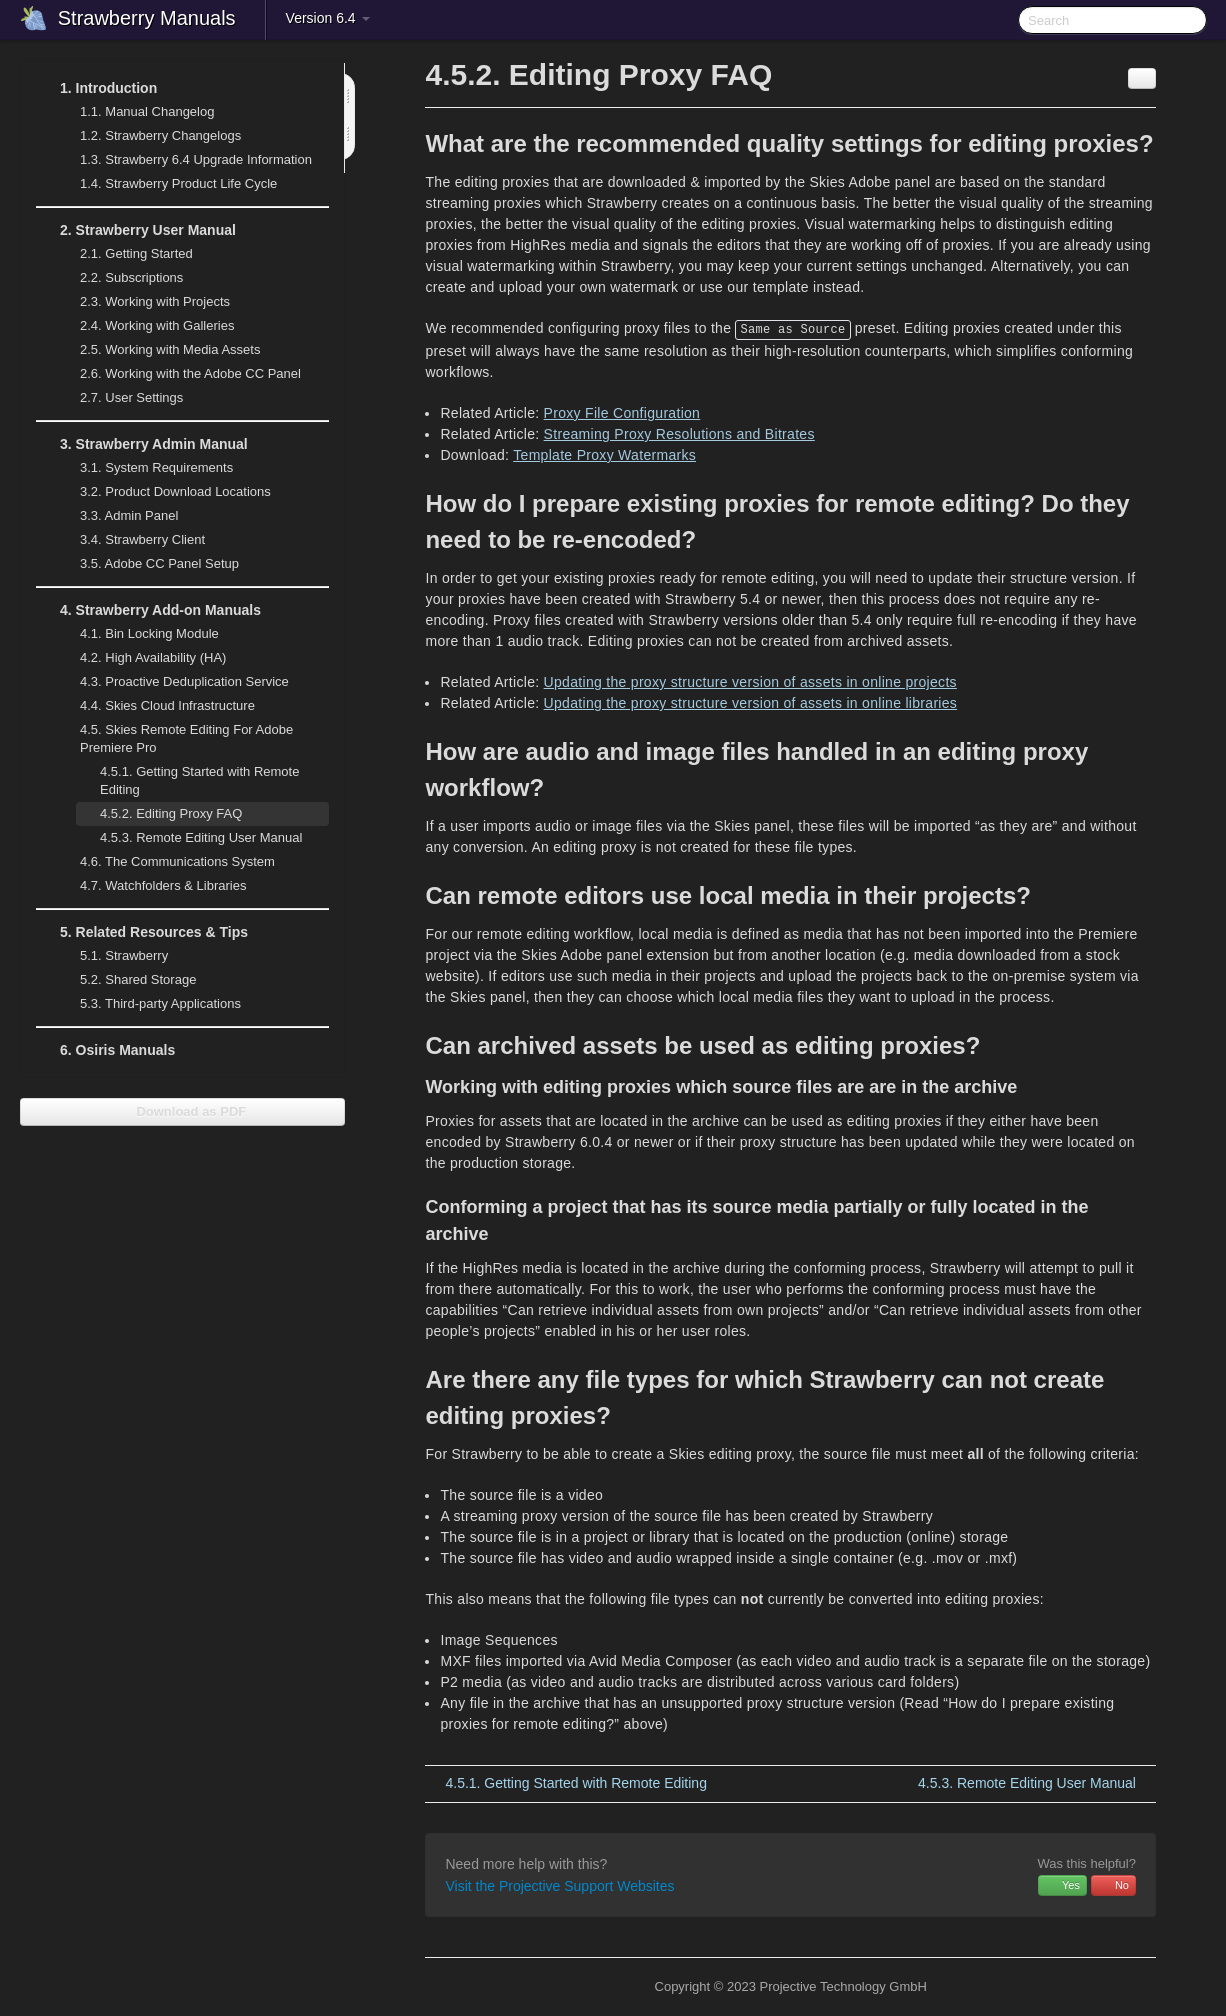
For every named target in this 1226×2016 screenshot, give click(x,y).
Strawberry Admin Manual (142, 444)
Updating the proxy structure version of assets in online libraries (751, 703)
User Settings (119, 398)
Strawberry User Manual (136, 230)
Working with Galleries (145, 326)
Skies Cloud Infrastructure (155, 706)
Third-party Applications (148, 1004)
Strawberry (112, 956)
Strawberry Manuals (147, 18)
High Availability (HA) (141, 658)
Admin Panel (117, 516)
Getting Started (124, 254)
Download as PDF (182, 1111)
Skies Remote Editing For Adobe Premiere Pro (174, 736)
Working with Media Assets (158, 350)
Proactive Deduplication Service (172, 682)
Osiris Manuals (117, 1050)
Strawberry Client (130, 540)
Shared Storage (126, 980)
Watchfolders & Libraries (163, 885)
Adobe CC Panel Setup (147, 564)
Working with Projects (143, 302)
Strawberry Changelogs (148, 136)
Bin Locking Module (149, 633)
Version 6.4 (328, 18)
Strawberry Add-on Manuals (148, 610)
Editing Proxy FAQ (171, 813)
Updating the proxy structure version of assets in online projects (750, 682)
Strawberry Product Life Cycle (166, 184)
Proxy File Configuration (622, 413)
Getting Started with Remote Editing (199, 780)
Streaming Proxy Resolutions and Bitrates (679, 434)
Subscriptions (131, 277)
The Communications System (177, 861)
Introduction (96, 88)
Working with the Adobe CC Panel (178, 374)
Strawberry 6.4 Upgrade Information (196, 159)
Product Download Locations (175, 491)
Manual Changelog (147, 111)
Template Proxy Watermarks (604, 455)
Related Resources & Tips (142, 932)
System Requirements (144, 468)
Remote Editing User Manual (189, 838)
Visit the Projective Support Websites (559, 1886)
